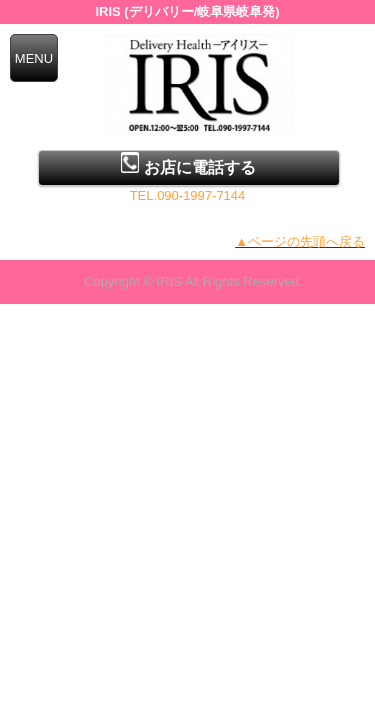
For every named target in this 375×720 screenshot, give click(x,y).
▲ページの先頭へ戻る (300, 241)
